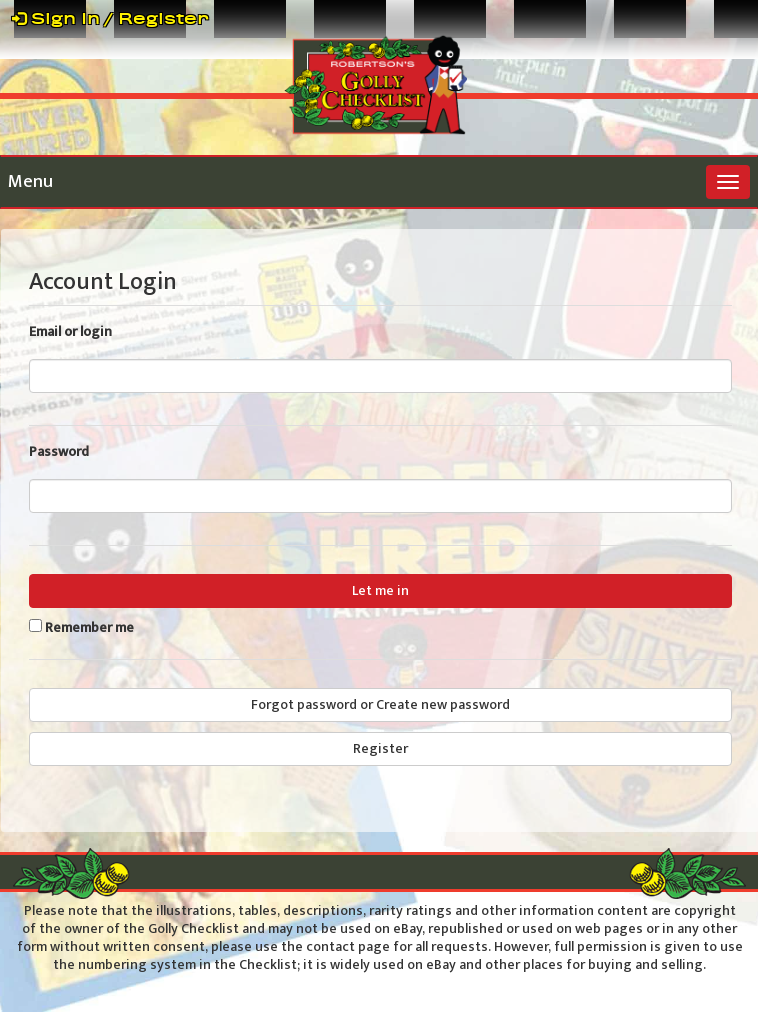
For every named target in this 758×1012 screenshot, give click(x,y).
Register (380, 748)
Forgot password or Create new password (380, 704)
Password (59, 452)
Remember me (89, 628)
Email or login (70, 332)
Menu (30, 182)
